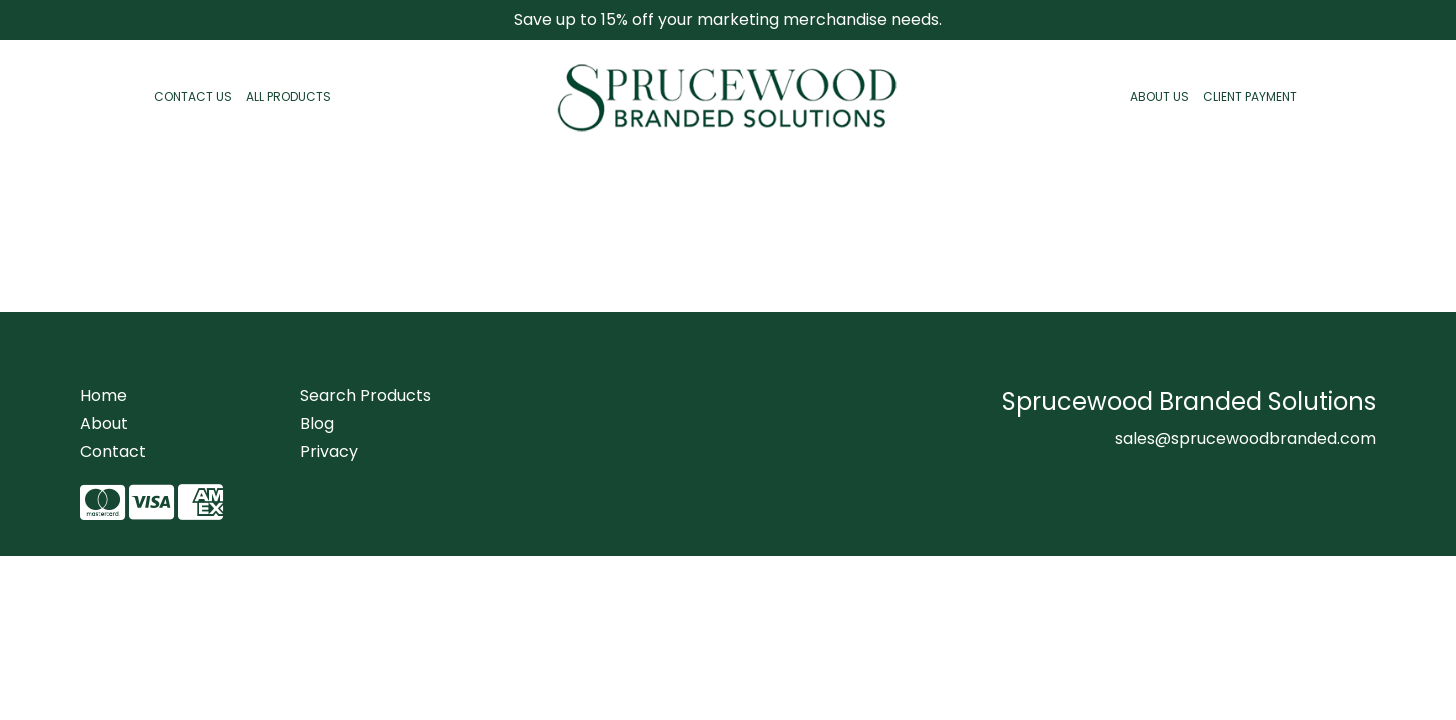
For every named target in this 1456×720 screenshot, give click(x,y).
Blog (317, 423)
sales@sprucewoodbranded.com (1245, 438)
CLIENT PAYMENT (1250, 96)
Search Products (365, 395)
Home (103, 395)
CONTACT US (193, 96)
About (104, 423)
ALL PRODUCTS (288, 96)
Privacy (329, 451)
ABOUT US (1159, 96)
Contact (113, 451)
